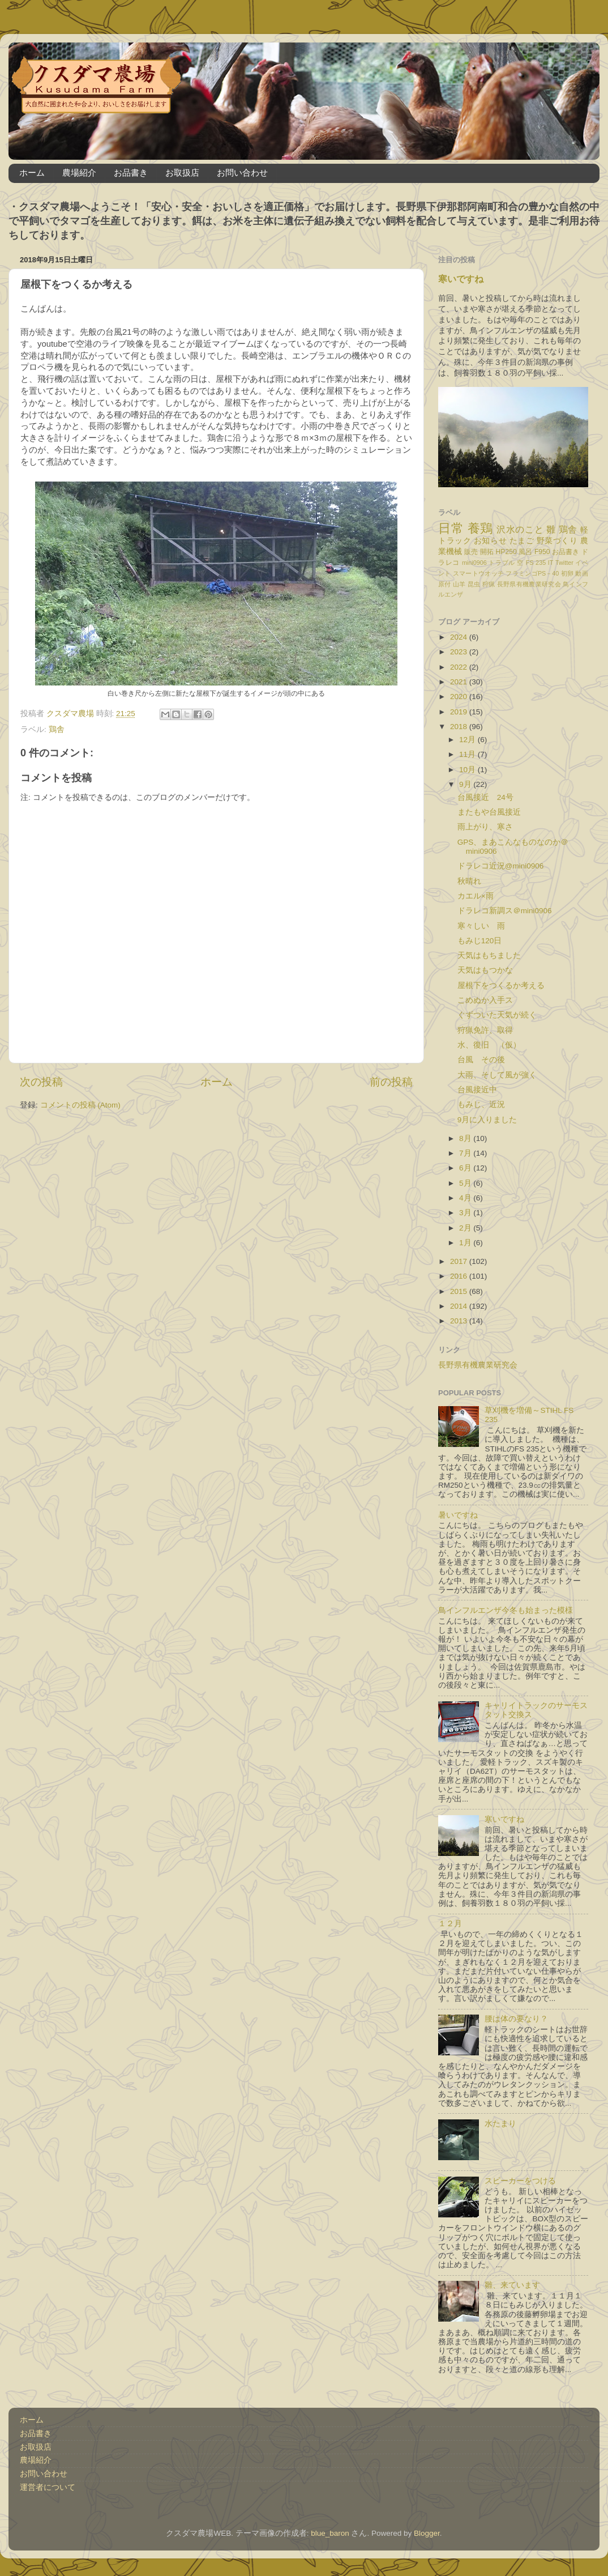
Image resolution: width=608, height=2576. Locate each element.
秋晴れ (469, 881)
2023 (459, 652)
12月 (468, 739)
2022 (459, 667)
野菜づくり (557, 541)
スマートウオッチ (478, 573)
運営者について (47, 2487)
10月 (468, 769)
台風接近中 (477, 1089)
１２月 (450, 1923)
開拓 (487, 552)
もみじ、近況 (481, 1104)
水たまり (500, 2123)
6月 (466, 1168)
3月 (466, 1212)
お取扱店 (182, 172)
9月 (466, 784)
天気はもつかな (485, 970)
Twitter (564, 562)
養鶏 (480, 528)
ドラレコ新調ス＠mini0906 (504, 910)
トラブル (502, 562)
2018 (459, 726)
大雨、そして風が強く (497, 1075)
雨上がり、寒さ (485, 827)
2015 (459, 1291)
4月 (466, 1198)
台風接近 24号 (485, 797)
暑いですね (458, 1515)
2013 (459, 1321)
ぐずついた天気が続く (497, 1015)
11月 (468, 754)
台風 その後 (481, 1059)
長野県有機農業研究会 (529, 584)
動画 (581, 573)
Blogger (427, 2533)
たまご (521, 541)
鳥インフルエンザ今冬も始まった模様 (505, 1610)
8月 (466, 1138)
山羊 (459, 584)
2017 (459, 1261)
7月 (466, 1153)
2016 (459, 1276)
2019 (459, 712)
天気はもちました (489, 955)
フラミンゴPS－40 (532, 573)
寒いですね (460, 279)
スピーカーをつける (520, 2181)
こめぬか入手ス (485, 1000)
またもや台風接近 (489, 812)
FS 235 (536, 562)
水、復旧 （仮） (489, 1045)
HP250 (506, 552)
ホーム (32, 172)
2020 (459, 696)
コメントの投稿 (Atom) (80, 1105)
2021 (459, 682)
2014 (459, 1306)
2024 (459, 637)
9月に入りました (487, 1119)
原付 (444, 584)
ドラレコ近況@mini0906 (504, 866)
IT (551, 562)
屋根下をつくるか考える (501, 985)
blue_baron (330, 2533)
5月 (466, 1183)
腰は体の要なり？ (516, 2019)
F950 (542, 552)
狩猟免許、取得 (485, 1030)
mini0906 (474, 562)
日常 (451, 528)
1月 (466, 1242)
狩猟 (488, 584)
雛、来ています (512, 2285)
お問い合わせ (242, 172)
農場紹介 (79, 172)
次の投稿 (41, 1082)
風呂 (525, 552)
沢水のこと (519, 529)
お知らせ (490, 541)
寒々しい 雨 (481, 926)
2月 (466, 1228)
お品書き (131, 172)
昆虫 (474, 584)
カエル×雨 (475, 896)
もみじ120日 (479, 940)
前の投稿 (391, 1082)
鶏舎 (57, 729)
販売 (471, 552)
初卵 (567, 573)
